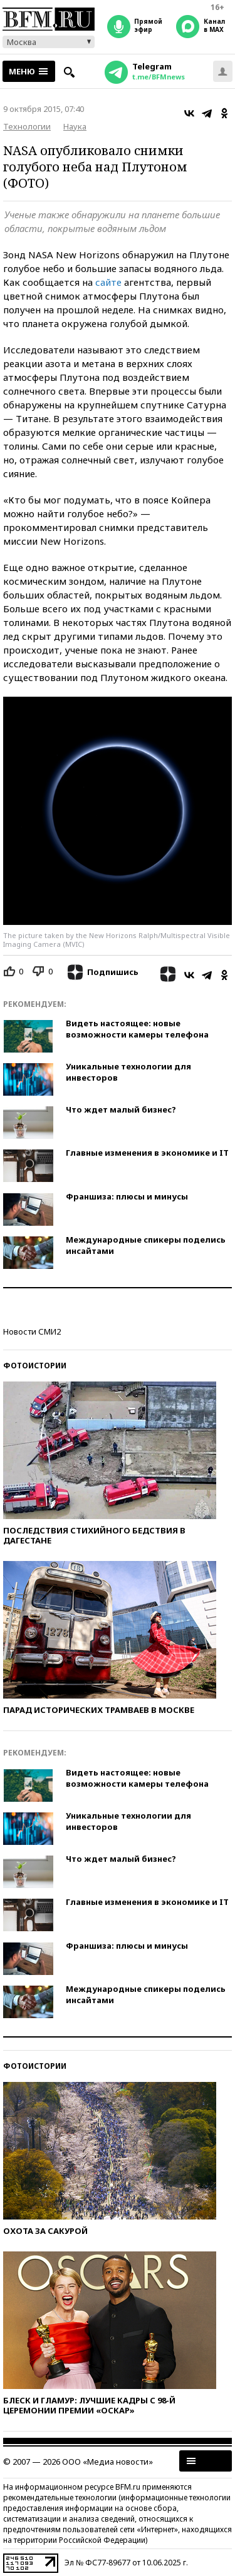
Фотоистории (34, 1365)
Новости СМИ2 (32, 1331)
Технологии (27, 126)
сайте (108, 282)
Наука (74, 126)
